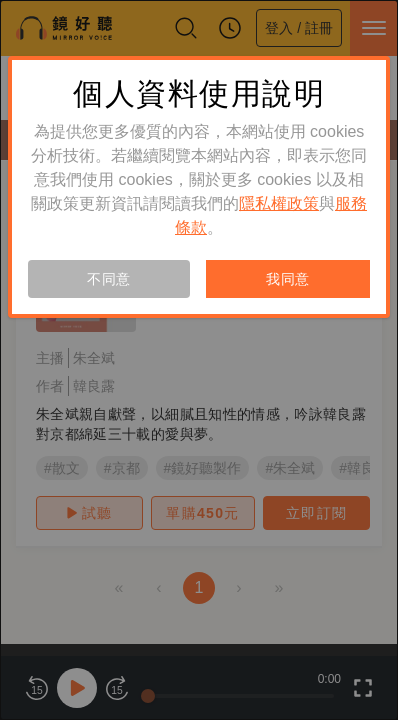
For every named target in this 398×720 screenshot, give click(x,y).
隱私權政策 (279, 203)
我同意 (288, 279)
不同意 (109, 279)
